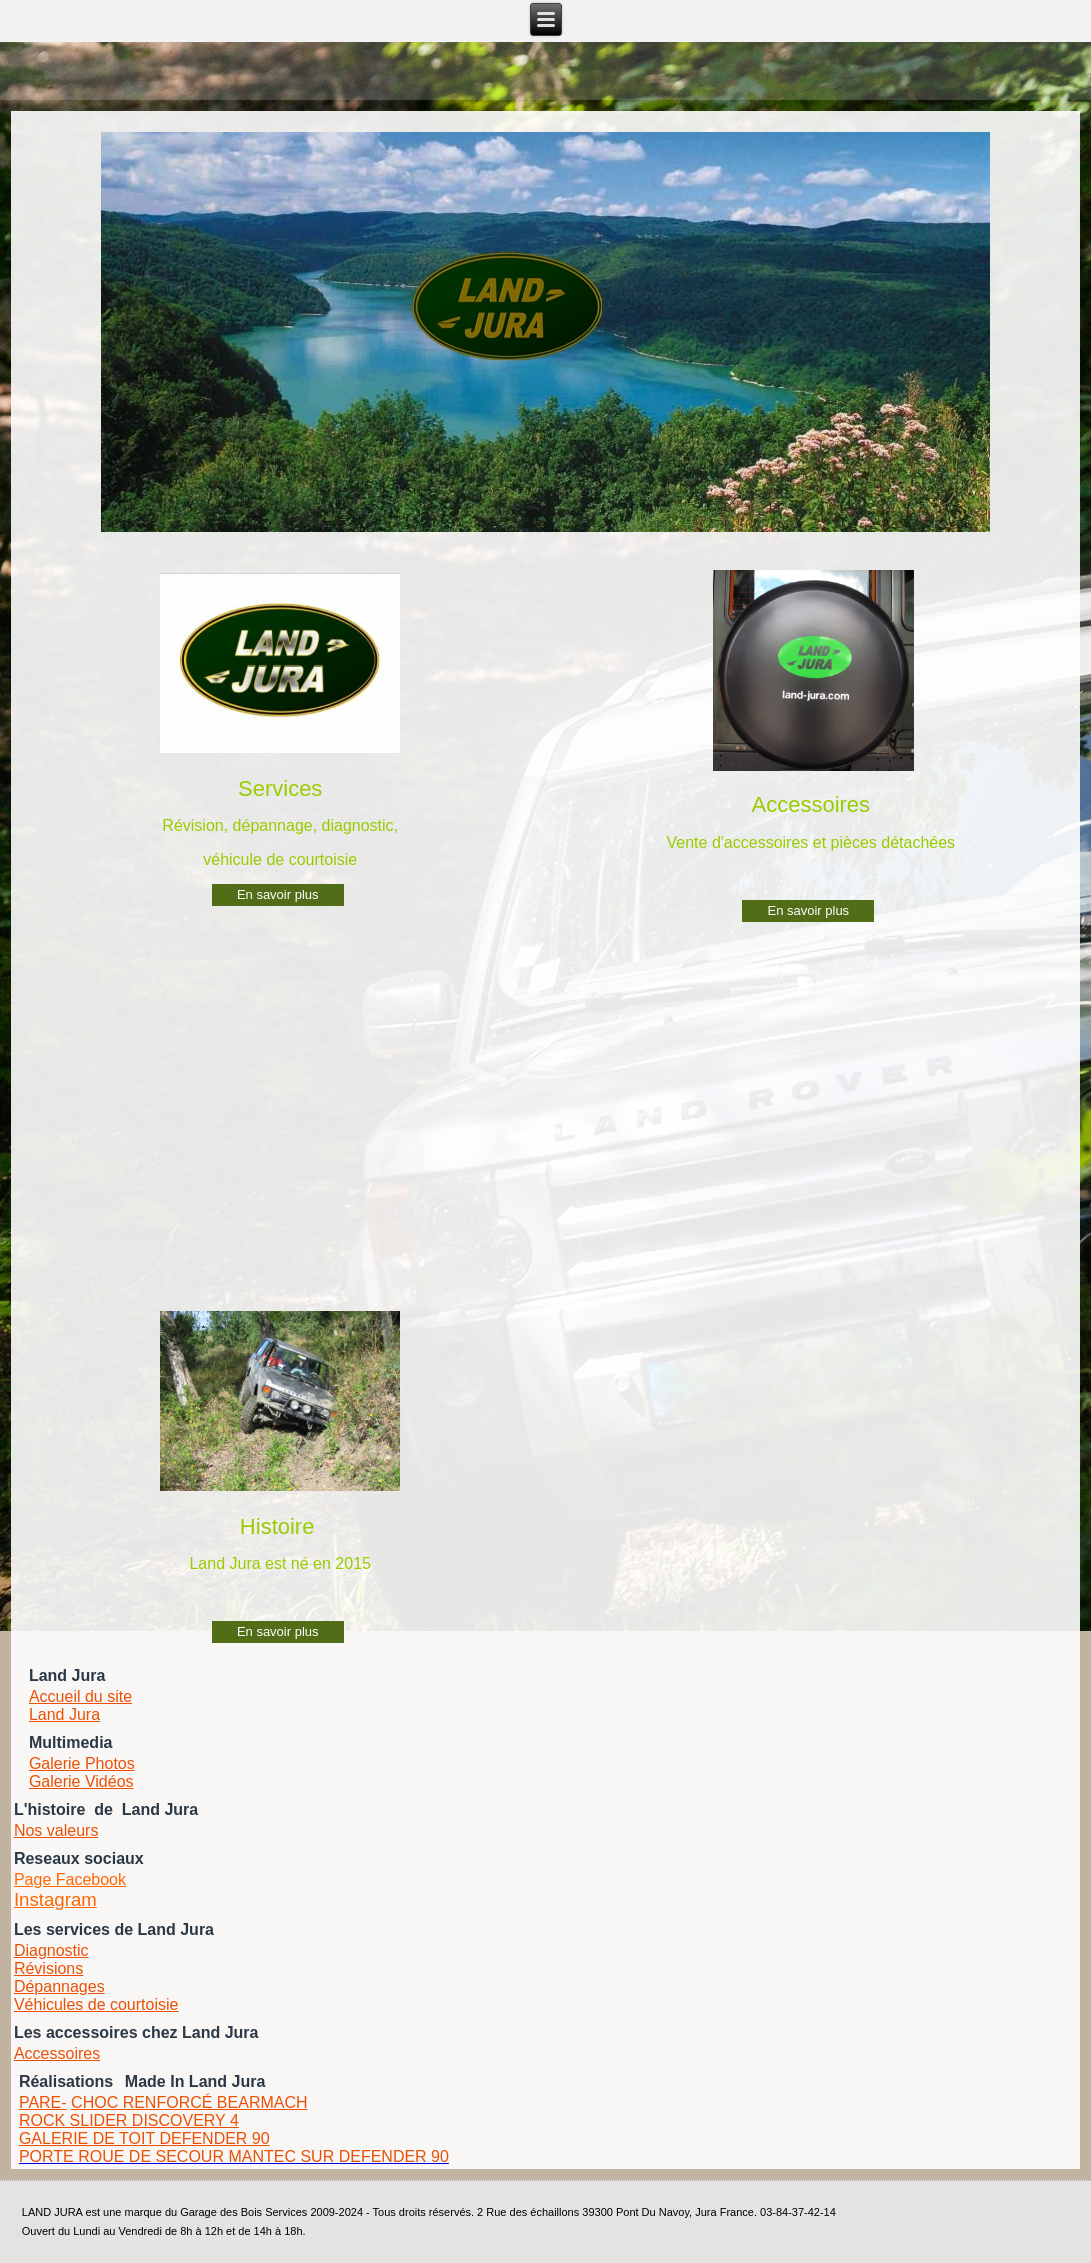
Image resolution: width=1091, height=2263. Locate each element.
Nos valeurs (56, 1830)
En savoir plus (278, 894)
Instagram (55, 1899)
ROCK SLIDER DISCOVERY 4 (129, 2120)
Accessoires (57, 2053)
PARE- (43, 2102)
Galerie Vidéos (81, 1781)
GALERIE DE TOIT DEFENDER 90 (144, 2138)
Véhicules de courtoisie (96, 2004)
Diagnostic (51, 1950)
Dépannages (59, 1986)
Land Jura (64, 1714)
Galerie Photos (82, 1763)
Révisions (48, 1968)
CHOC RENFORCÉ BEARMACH (189, 2102)
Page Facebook (70, 1879)
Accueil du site (80, 1696)
